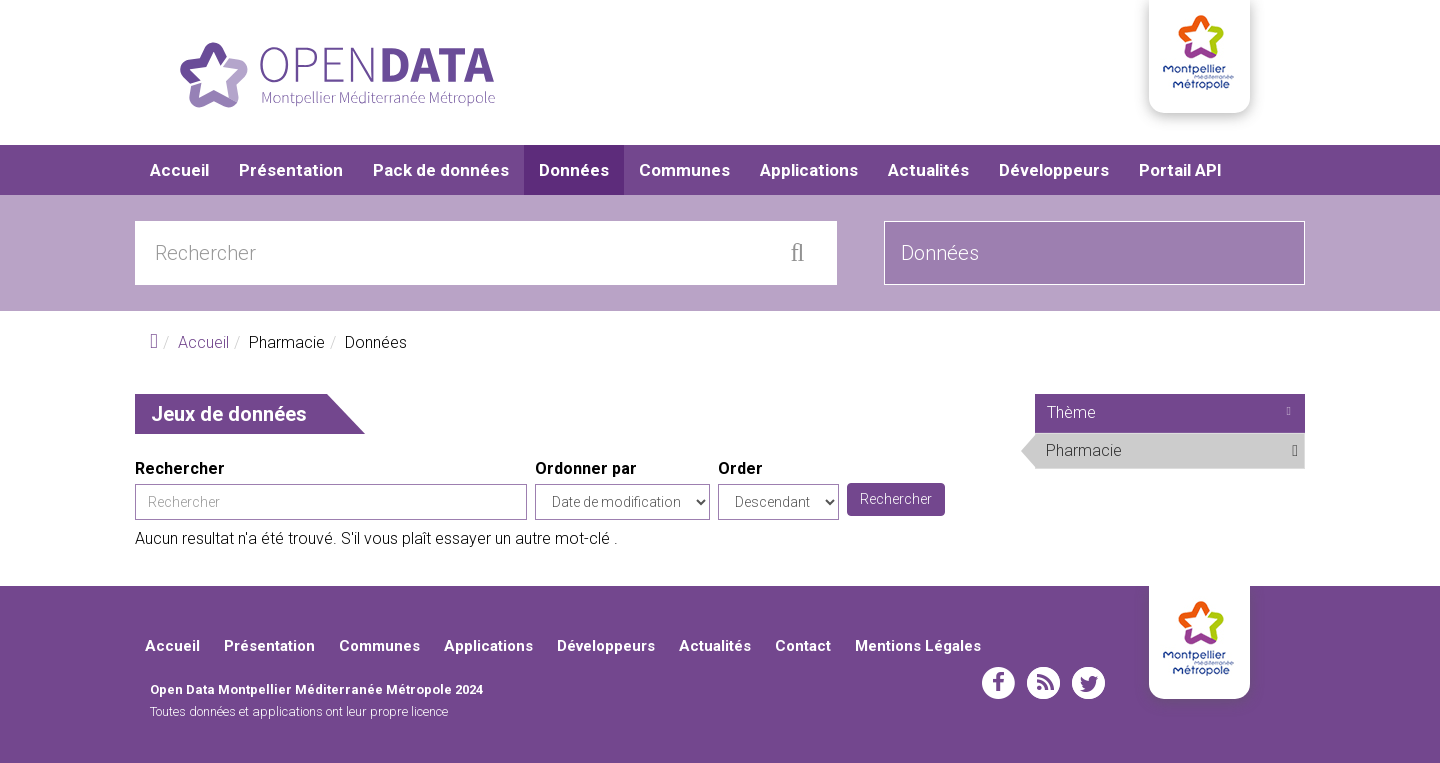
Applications (809, 170)
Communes (684, 170)
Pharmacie (1171, 450)
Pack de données (441, 170)
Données (574, 170)
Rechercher (180, 468)
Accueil (179, 170)
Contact (803, 646)
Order (740, 468)
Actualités (928, 170)
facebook (998, 683)
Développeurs (1054, 170)
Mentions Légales (918, 646)
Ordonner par (586, 468)
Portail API (1180, 170)
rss (1043, 683)
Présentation (291, 170)
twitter (1088, 683)
